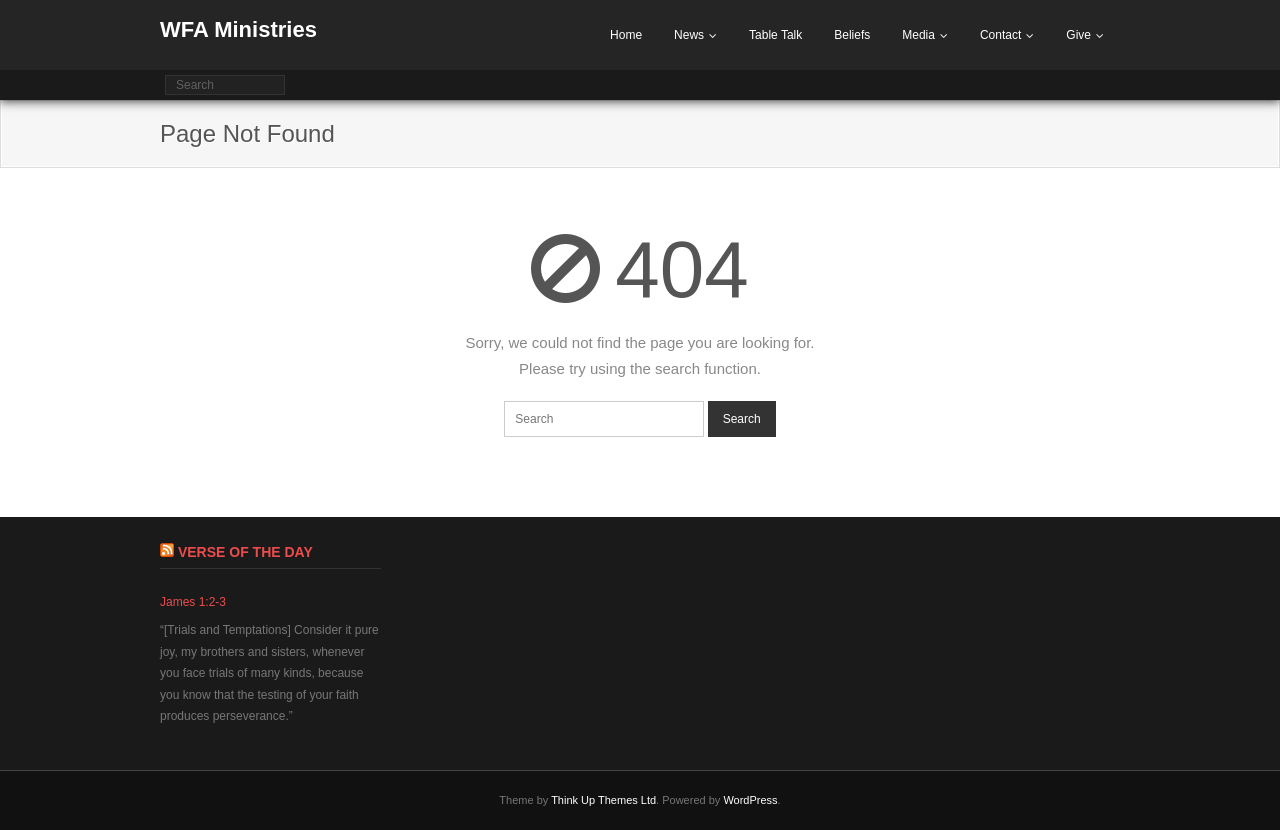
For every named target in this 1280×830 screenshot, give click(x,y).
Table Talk (775, 35)
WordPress (750, 800)
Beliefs (852, 35)
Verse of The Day (245, 552)
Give (1078, 35)
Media (918, 35)
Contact (1000, 35)
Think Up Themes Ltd (603, 800)
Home (626, 35)
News (689, 35)
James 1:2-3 (193, 602)
